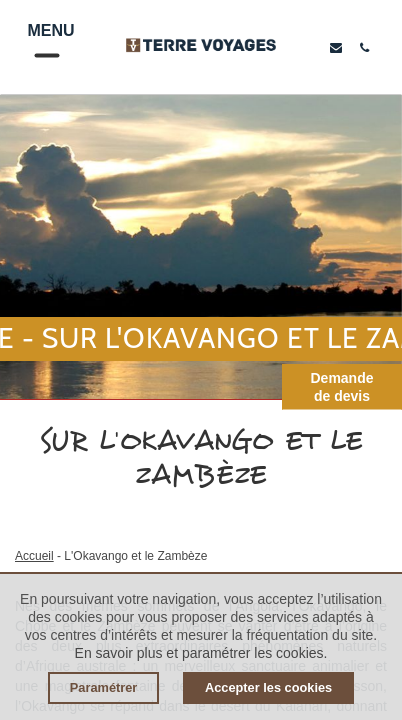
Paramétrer (104, 687)
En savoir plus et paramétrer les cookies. (201, 653)
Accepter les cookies (268, 687)
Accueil (34, 556)
